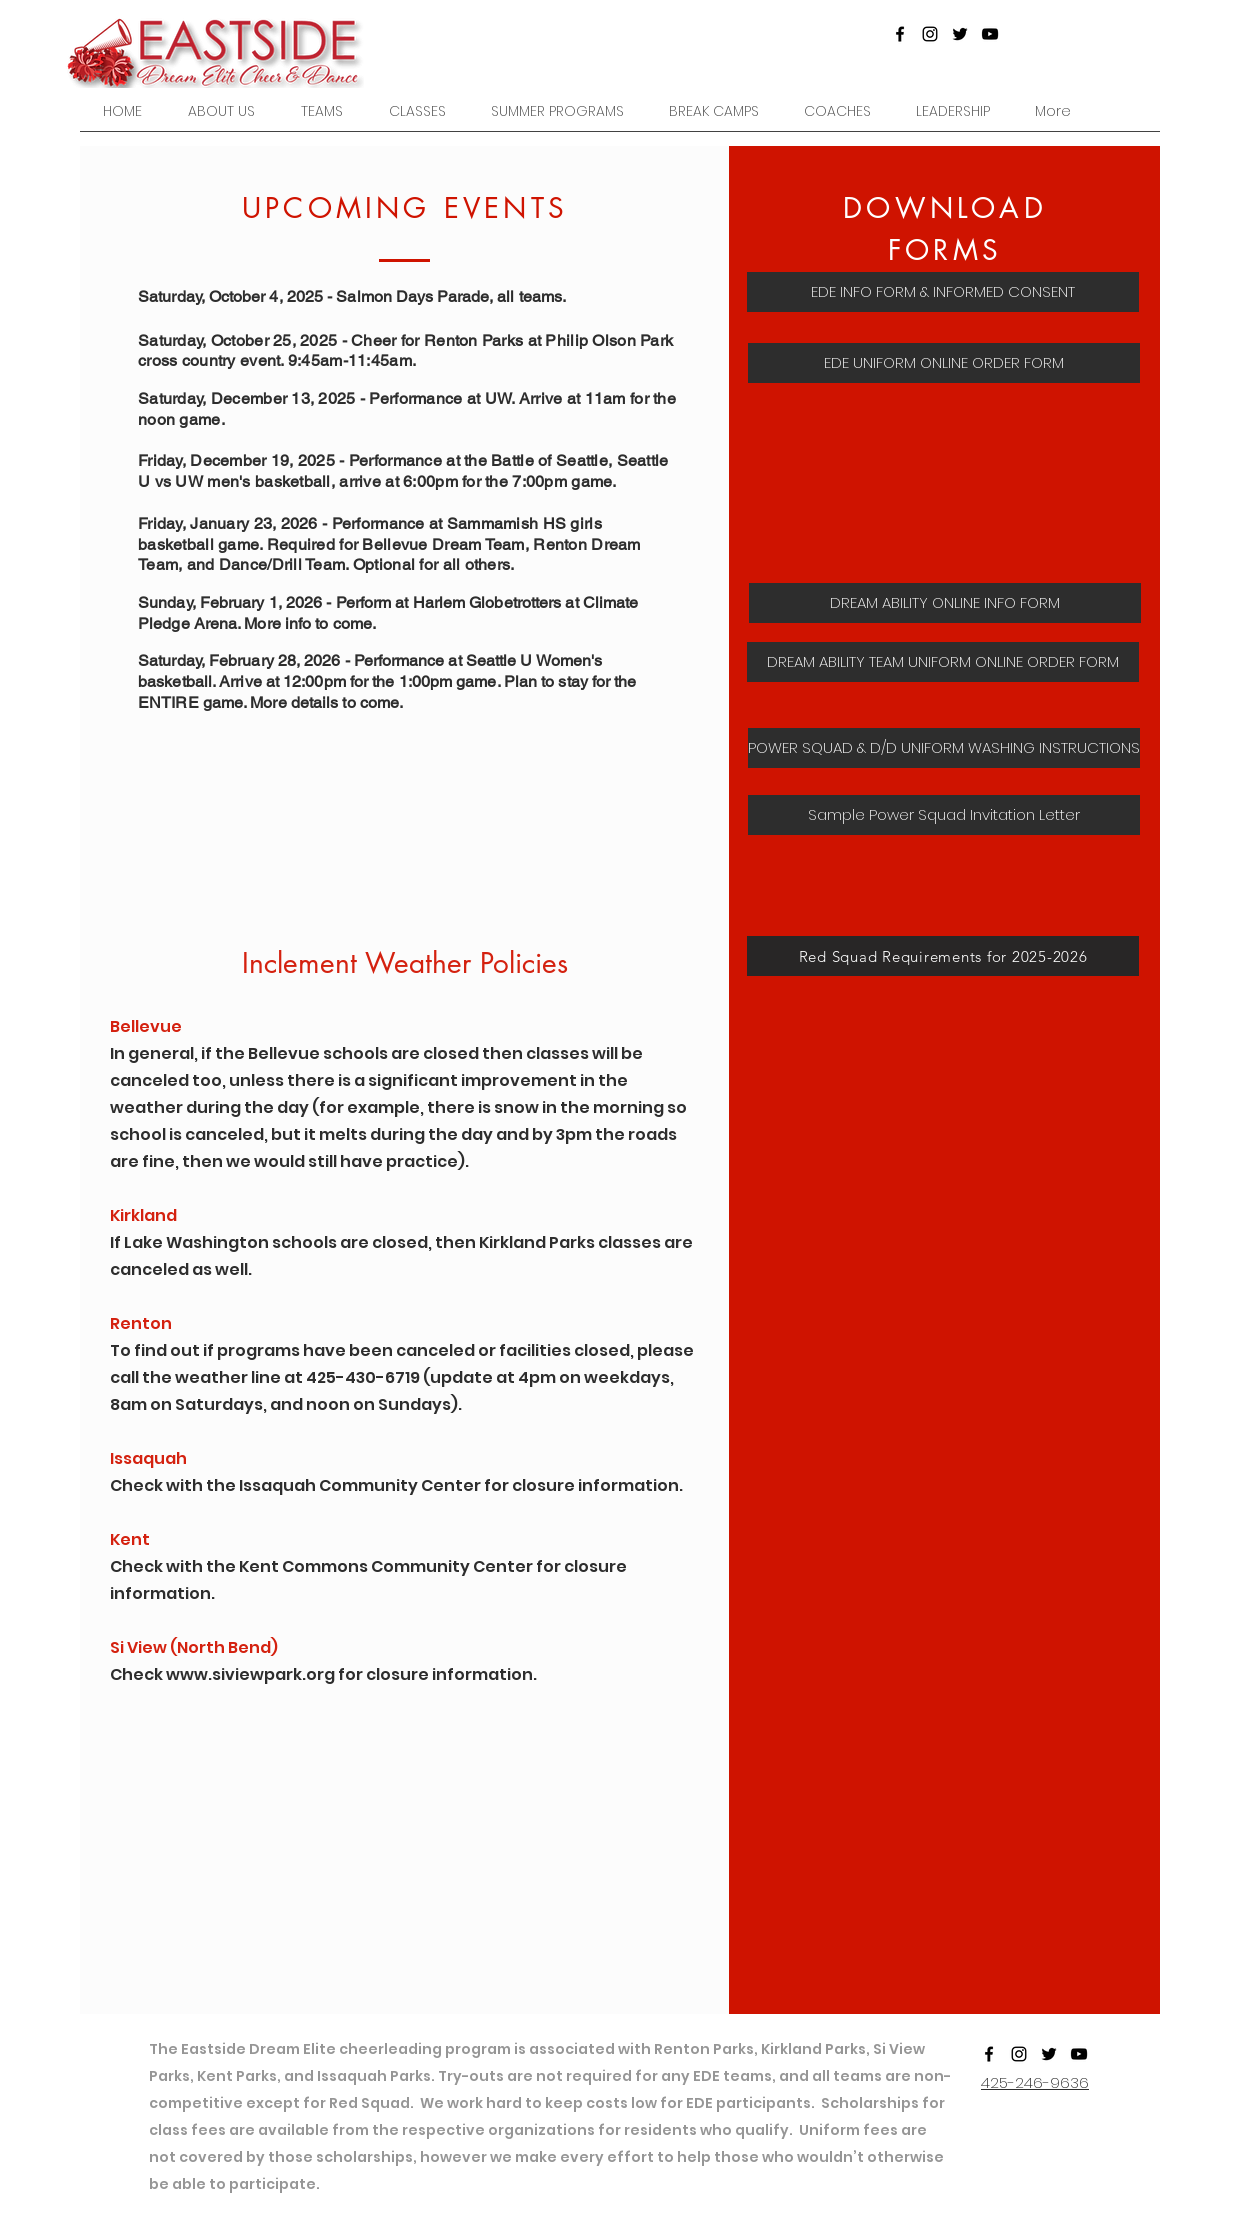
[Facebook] (900, 34)
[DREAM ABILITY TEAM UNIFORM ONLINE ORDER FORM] (943, 662)
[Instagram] (930, 34)
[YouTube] (990, 34)
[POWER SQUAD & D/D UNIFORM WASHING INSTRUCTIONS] (944, 748)
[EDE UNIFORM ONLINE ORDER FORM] (944, 363)
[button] (322, 111)
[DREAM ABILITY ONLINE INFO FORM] (945, 603)
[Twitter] (960, 34)
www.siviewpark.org (250, 1674)
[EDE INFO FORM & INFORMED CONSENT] (943, 292)
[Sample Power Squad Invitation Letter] (944, 815)
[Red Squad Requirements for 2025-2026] (943, 956)
